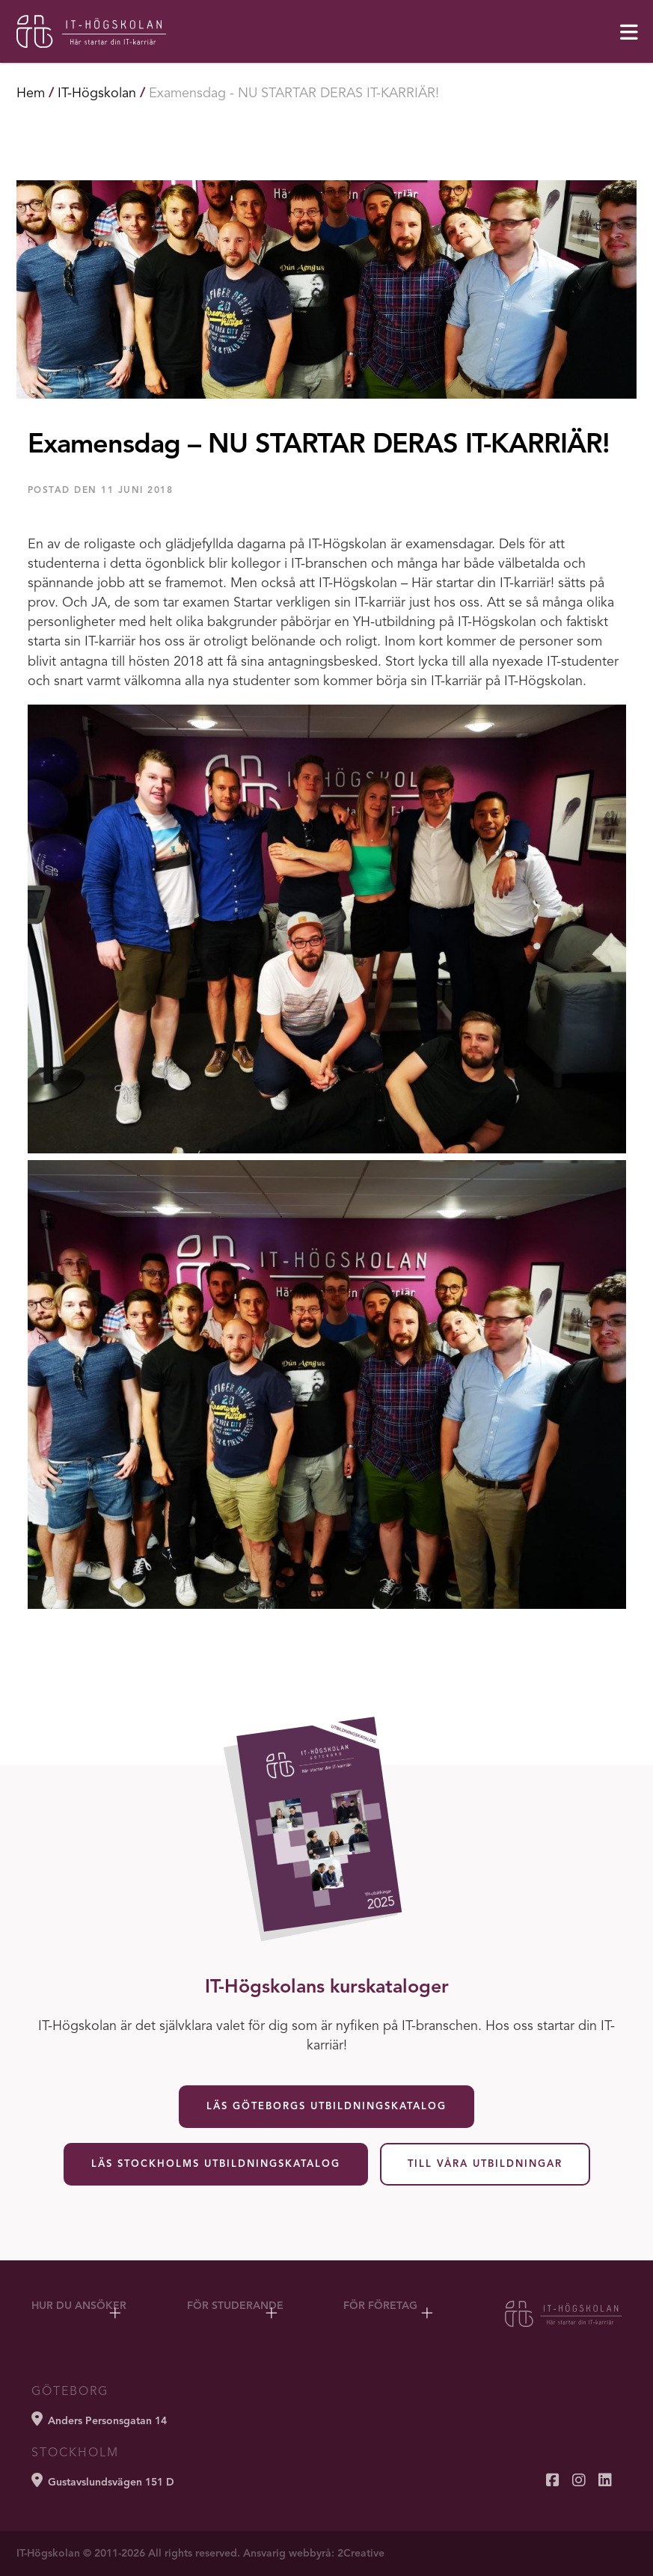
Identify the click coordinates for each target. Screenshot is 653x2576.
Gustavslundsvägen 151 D (102, 2480)
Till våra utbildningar (485, 2164)
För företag (380, 2306)
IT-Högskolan (97, 93)
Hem (30, 93)
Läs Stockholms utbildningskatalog (215, 2164)
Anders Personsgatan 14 (99, 2418)
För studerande (235, 2306)
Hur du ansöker (78, 2306)
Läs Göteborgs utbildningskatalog (326, 2107)
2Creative (360, 2553)
